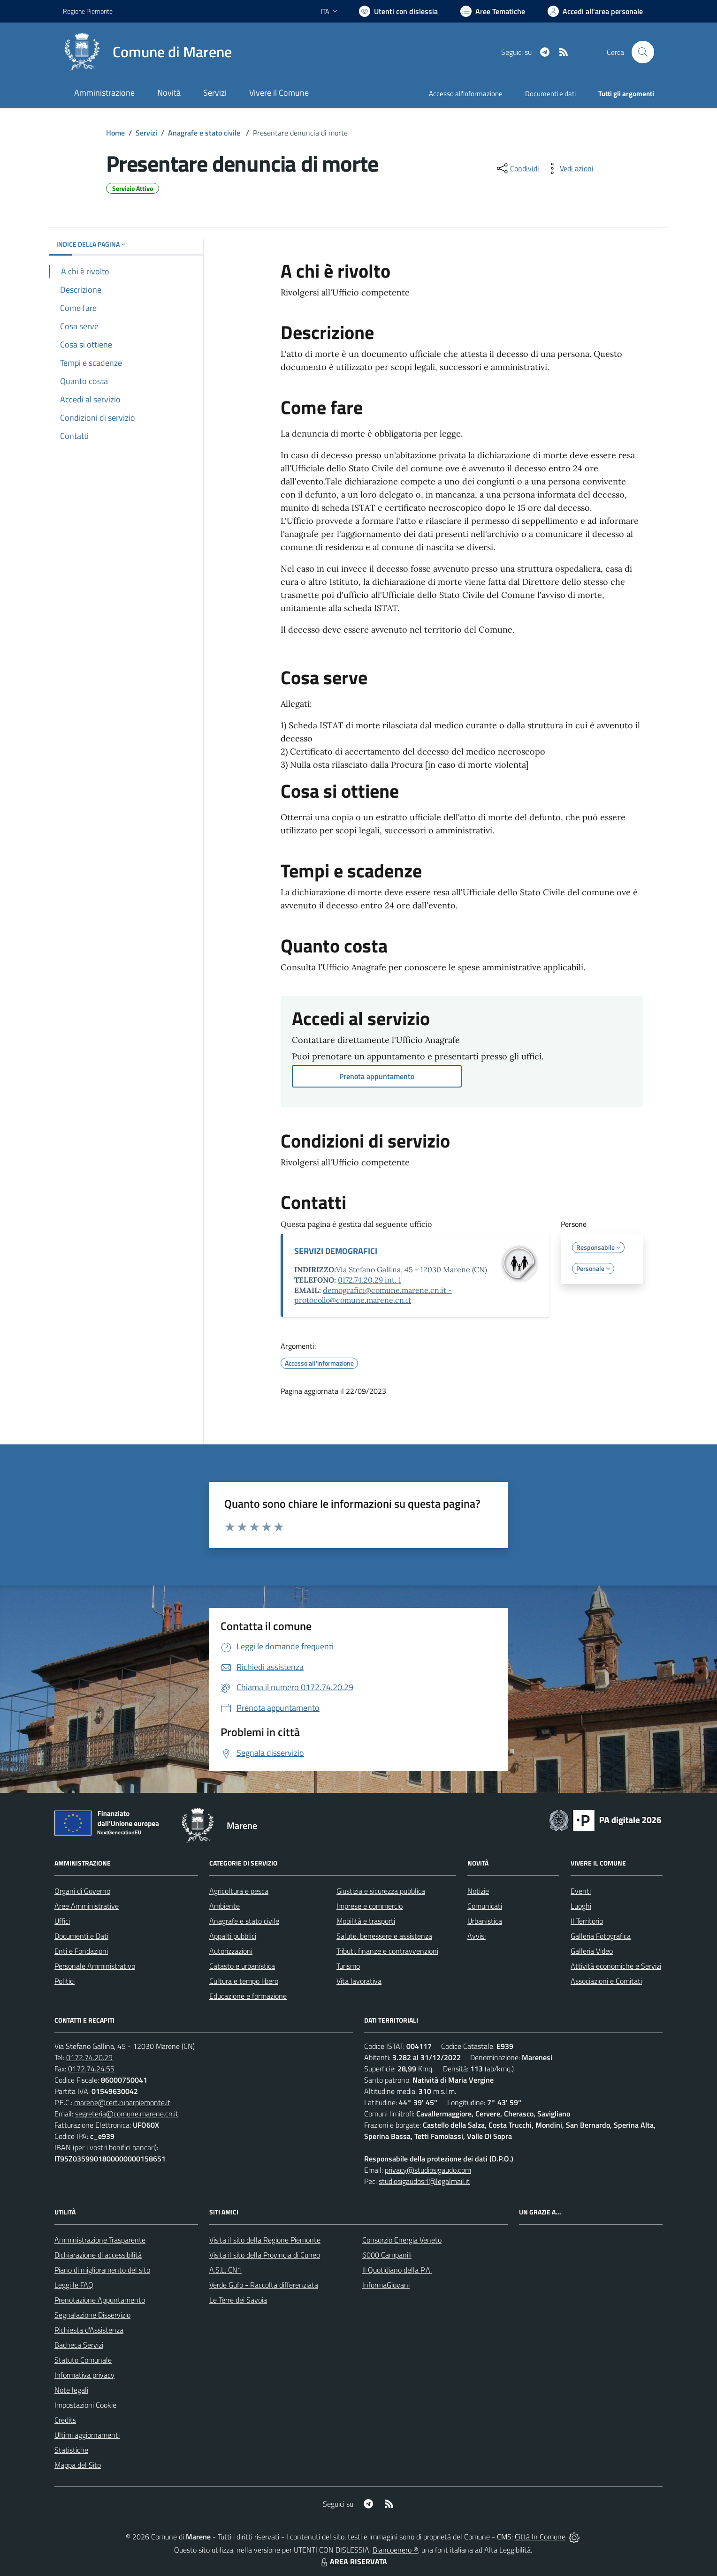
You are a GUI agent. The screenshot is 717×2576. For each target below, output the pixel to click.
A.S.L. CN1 (225, 2269)
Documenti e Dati (81, 1935)
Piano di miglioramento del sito (102, 2269)
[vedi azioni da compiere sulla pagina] (569, 168)
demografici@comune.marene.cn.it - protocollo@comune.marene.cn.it (373, 1295)
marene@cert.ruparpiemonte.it (122, 2102)
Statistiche (71, 2449)
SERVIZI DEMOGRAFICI (335, 1251)
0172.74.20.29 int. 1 (369, 1279)
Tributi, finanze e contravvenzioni (387, 1951)
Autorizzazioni (230, 1951)
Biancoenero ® (395, 2549)
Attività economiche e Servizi (616, 1966)
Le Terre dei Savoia (238, 2299)
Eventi (581, 1890)
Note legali (71, 2389)
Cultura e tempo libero (243, 1981)
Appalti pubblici (232, 1935)
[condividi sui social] (517, 168)
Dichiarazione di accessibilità (98, 2254)
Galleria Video (592, 1951)
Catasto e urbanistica (242, 1966)
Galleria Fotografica (601, 1935)
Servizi (146, 132)
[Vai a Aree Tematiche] (492, 11)
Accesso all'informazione (466, 93)
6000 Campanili (387, 2254)
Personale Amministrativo (94, 1966)
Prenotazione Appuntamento (99, 2299)
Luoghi (581, 1905)
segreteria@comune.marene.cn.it (126, 2113)
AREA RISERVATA (353, 2561)
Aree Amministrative (86, 1905)
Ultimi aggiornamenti (87, 2434)
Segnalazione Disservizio (92, 2314)
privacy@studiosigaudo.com (428, 2170)
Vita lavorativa (358, 1981)
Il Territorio (587, 1920)
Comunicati (484, 1905)
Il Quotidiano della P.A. (397, 2269)
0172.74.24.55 (91, 2068)
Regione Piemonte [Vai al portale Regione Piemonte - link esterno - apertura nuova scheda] (88, 11)
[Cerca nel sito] (643, 52)
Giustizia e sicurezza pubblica (380, 1890)
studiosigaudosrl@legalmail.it (424, 2181)
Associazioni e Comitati (606, 1981)
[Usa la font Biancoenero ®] (398, 11)
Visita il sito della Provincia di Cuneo (264, 2254)
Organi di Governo (82, 1890)
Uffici (62, 1920)
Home (115, 132)
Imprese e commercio (369, 1905)
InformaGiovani (386, 2284)
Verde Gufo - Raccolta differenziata (263, 2284)
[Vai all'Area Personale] (595, 11)
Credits (65, 2419)
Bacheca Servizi (78, 2344)
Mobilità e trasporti (365, 1920)
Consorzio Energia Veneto (402, 2239)
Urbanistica (484, 1920)
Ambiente (224, 1905)
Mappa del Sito (77, 2464)
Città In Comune (540, 2536)
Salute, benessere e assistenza (384, 1935)
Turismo (348, 1966)
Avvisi (476, 1935)
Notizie (478, 1890)
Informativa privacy (84, 2374)
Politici (64, 1981)
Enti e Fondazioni (81, 1951)
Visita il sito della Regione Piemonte (264, 2239)
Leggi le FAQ (73, 2284)
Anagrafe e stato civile (205, 132)
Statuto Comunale (83, 2359)
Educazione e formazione (248, 1996)
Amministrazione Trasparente (99, 2239)
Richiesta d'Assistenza (88, 2329)
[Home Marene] (147, 52)
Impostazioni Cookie (85, 2404)
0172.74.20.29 (89, 2057)
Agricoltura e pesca (238, 1890)
